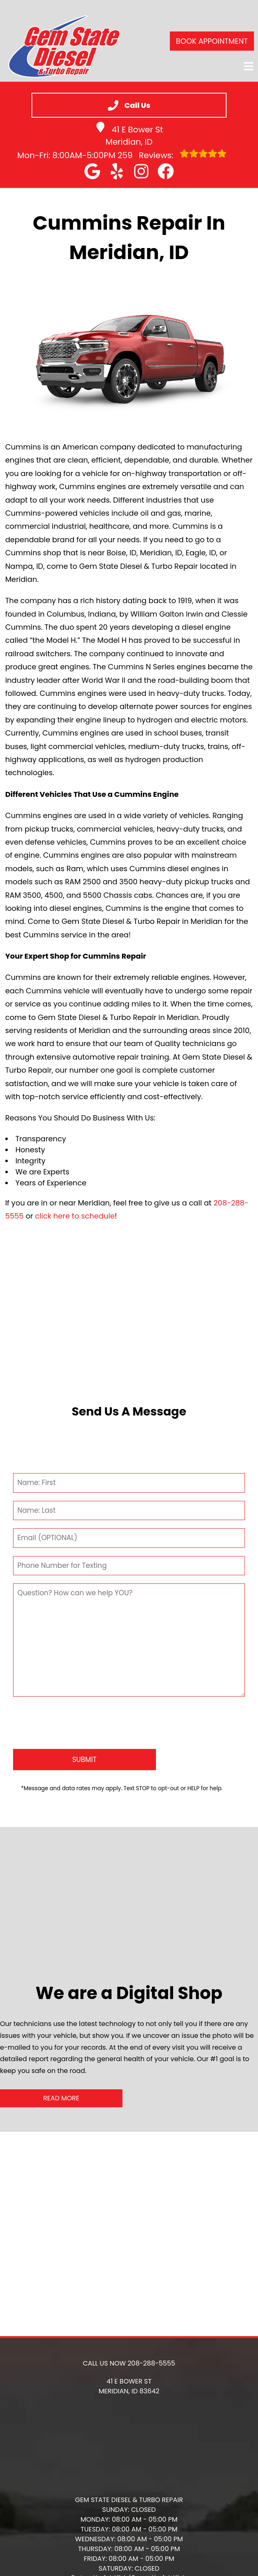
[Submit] (84, 1727)
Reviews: (172, 155)
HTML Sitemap (129, 2559)
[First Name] (129, 1483)
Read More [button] (61, 2066)
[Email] (129, 1538)
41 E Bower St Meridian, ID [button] (129, 135)
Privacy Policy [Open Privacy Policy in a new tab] (128, 2552)
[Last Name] (129, 1511)
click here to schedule (75, 1216)
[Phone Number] (129, 1566)
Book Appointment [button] (212, 41)
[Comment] (129, 1640)
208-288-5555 (151, 2331)
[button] (92, 171)
